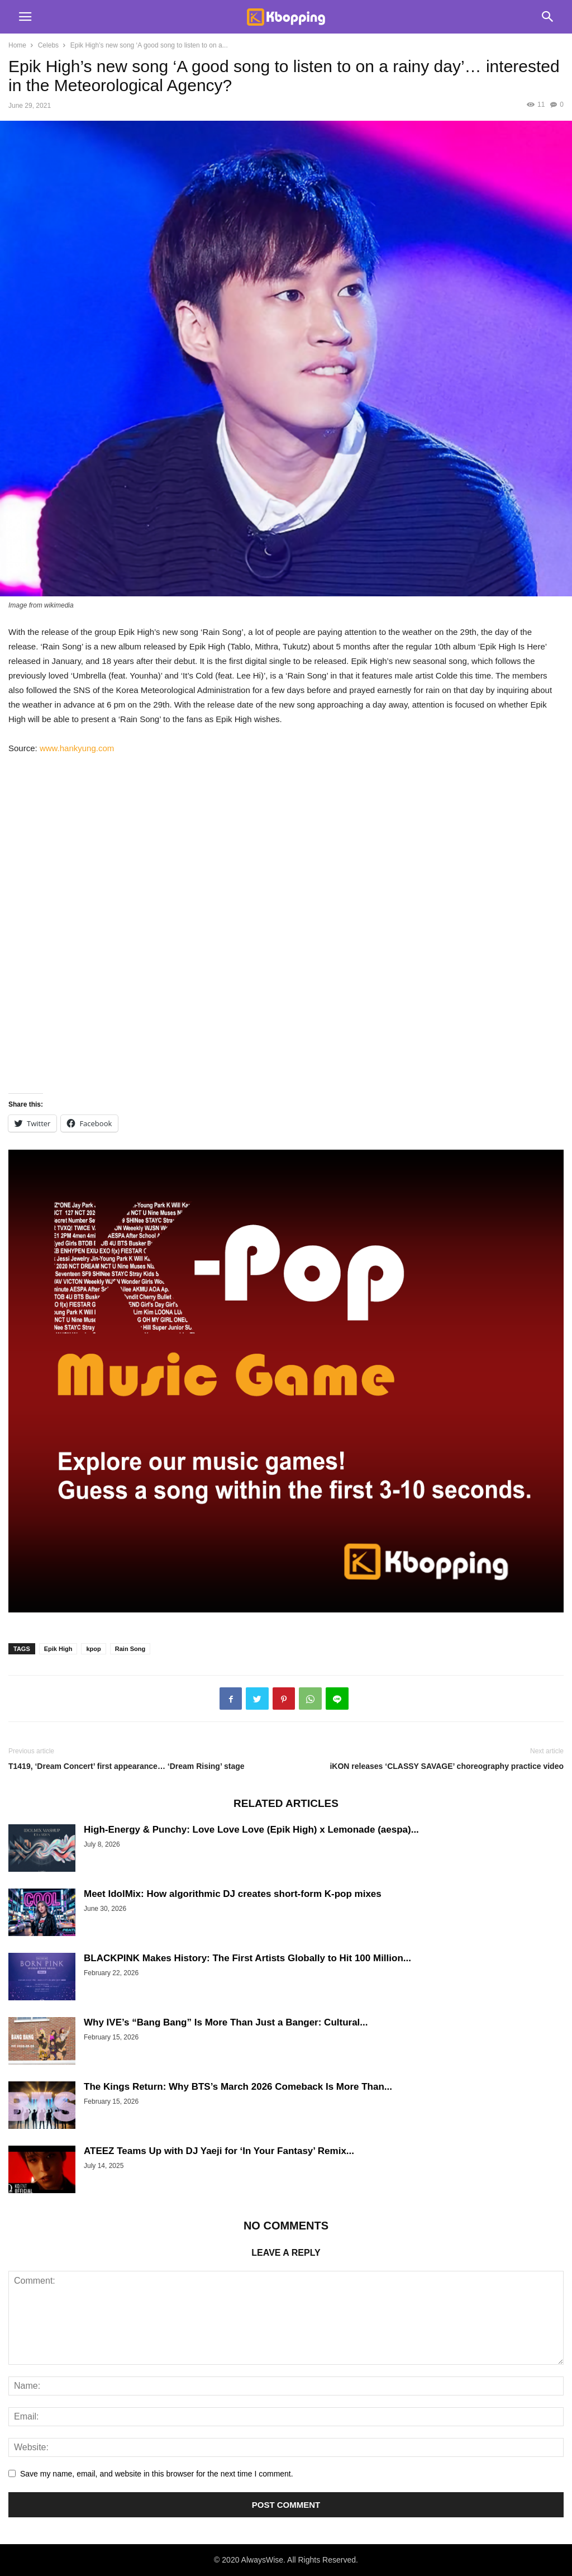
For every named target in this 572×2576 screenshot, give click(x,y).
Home (17, 45)
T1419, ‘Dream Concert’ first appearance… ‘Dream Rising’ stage (126, 1766)
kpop (93, 1648)
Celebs (48, 45)
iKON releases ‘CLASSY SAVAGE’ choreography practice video (447, 1766)
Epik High (58, 1648)
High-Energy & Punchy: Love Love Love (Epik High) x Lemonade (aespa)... (251, 1829)
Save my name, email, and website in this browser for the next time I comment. (156, 2473)
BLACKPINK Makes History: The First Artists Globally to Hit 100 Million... (247, 1958)
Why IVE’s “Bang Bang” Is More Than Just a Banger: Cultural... (226, 2022)
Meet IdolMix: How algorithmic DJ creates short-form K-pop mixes (233, 1894)
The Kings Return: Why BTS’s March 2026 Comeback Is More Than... (238, 2086)
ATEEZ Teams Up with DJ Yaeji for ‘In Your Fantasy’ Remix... (219, 2151)
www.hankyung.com (77, 748)
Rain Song (130, 1648)
